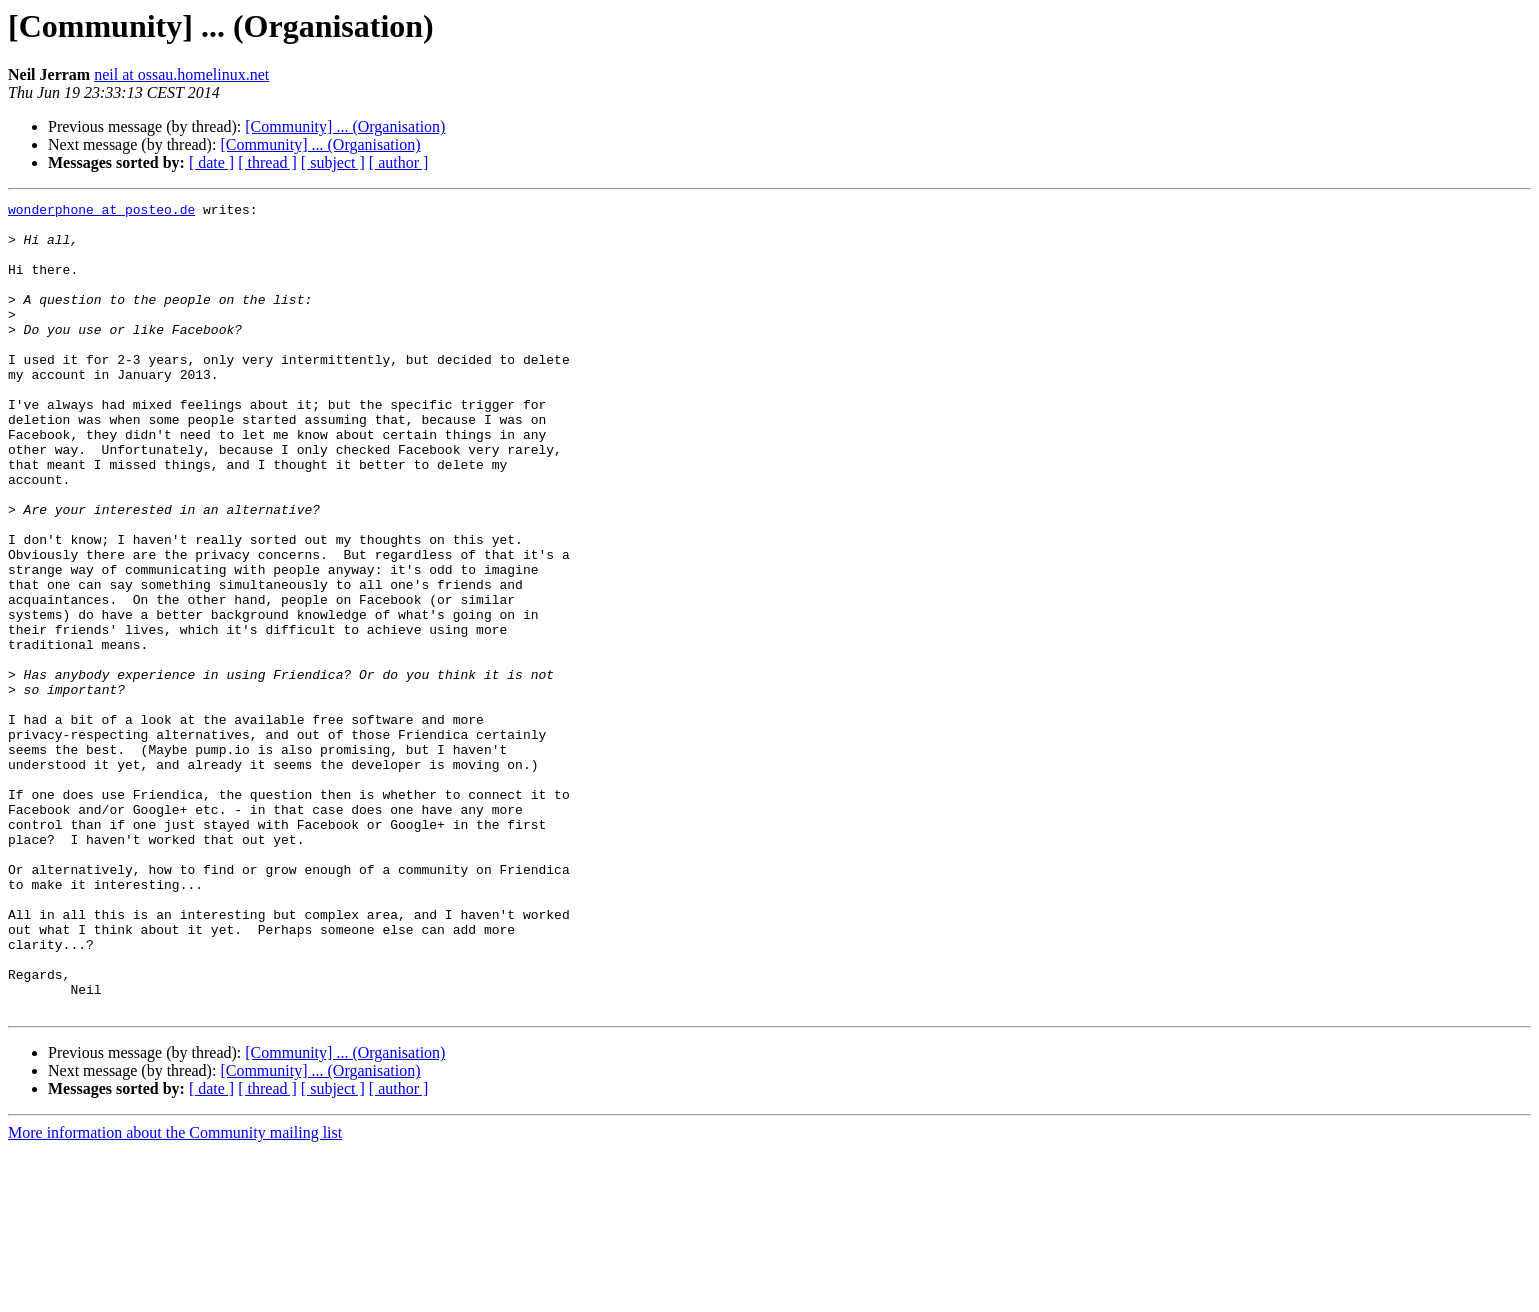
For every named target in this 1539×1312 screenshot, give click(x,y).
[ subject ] (333, 162)
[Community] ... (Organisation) (345, 126)
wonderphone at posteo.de (101, 212)
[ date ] (211, 162)
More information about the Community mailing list (175, 1294)
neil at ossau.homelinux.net (181, 74)
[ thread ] (267, 162)
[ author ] (399, 162)
